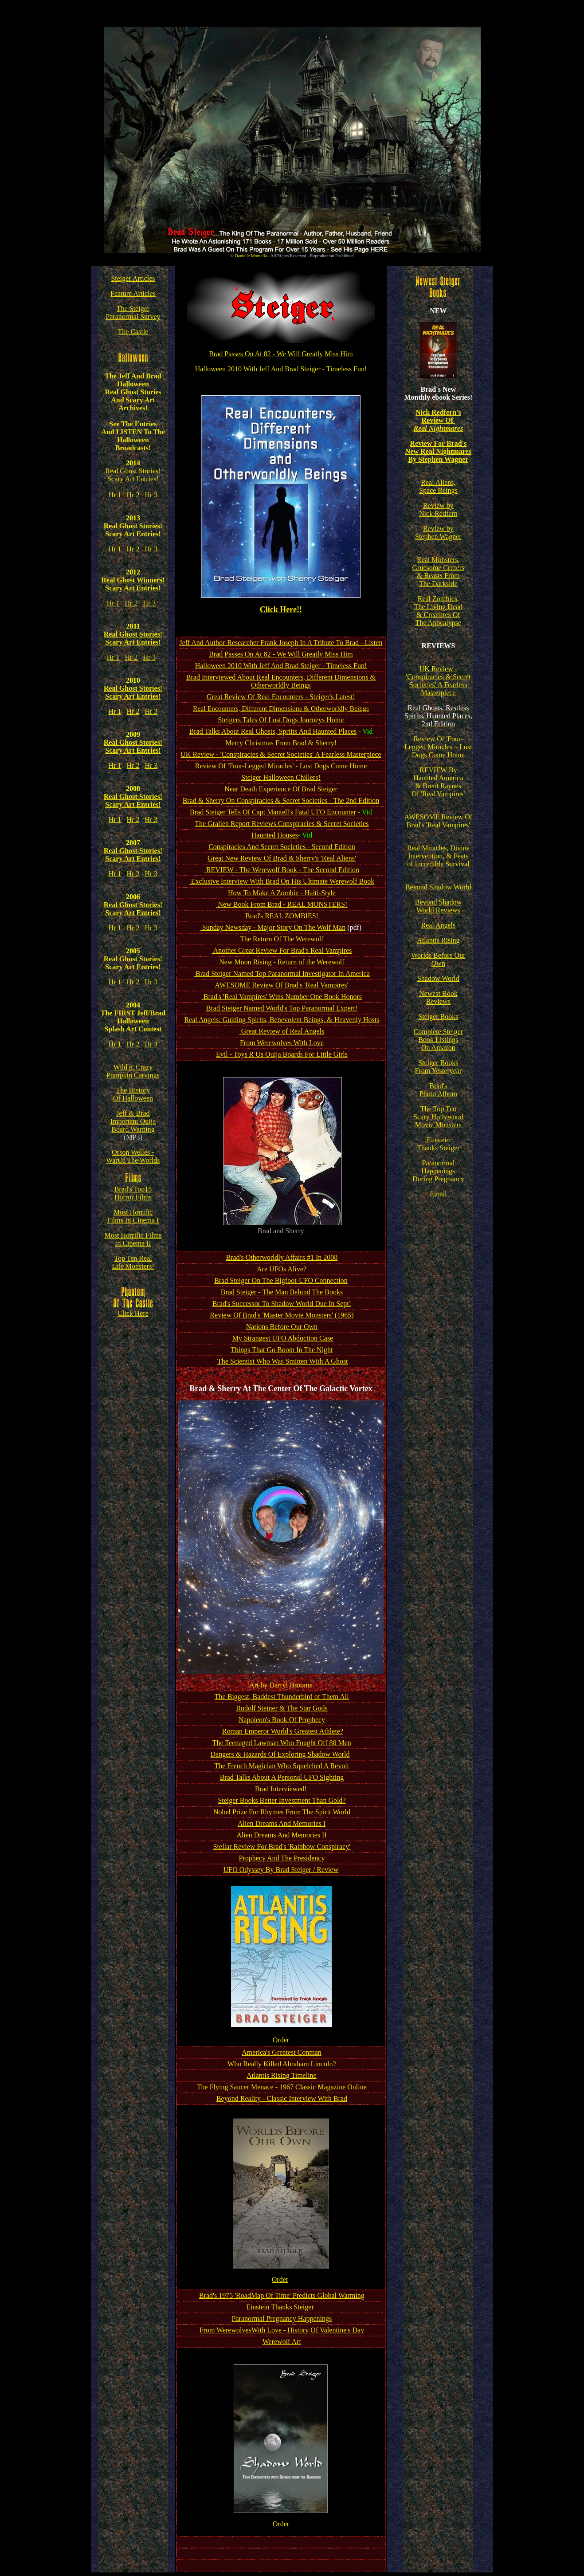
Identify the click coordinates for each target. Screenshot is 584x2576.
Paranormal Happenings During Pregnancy (438, 1171)
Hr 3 (151, 495)
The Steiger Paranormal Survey (133, 312)
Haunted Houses (274, 835)
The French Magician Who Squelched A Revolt (281, 1766)
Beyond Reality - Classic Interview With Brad (281, 2098)
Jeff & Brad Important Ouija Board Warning (133, 1121)
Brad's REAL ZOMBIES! (281, 916)
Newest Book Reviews (438, 997)
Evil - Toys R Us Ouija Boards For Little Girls (282, 1054)
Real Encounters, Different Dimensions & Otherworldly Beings (281, 708)
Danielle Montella (251, 255)
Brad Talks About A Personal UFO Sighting (282, 1777)
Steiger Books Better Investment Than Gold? (281, 1800)
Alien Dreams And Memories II (281, 1835)
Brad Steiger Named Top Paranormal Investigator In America (282, 973)
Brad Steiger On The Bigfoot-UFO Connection (281, 1280)
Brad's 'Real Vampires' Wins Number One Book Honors (282, 996)
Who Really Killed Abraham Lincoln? (281, 2064)
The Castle (133, 331)
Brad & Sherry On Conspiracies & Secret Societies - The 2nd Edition (281, 800)
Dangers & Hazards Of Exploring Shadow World (279, 1754)
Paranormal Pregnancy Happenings (282, 2318)
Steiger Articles (133, 278)
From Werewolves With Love (282, 1042)
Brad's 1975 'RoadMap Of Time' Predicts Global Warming (282, 2295)
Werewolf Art (282, 2341)
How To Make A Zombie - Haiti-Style (282, 893)
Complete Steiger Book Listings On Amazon (438, 1039)
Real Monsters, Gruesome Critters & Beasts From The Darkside (438, 571)
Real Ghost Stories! (133, 471)
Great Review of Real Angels (282, 1031)
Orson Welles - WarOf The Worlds (133, 1156)
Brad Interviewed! (281, 1789)
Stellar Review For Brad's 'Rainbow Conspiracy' (282, 1846)
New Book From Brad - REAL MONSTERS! (282, 904)
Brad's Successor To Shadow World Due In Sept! (281, 1303)
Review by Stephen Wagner (438, 532)
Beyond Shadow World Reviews (438, 906)
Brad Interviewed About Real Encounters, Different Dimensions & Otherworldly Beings (281, 681)
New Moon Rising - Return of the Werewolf (281, 962)
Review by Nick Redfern (438, 509)
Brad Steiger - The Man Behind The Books (282, 1292)
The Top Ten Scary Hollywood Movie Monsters (438, 1117)
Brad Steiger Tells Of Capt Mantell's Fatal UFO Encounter (273, 812)
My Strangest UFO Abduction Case (282, 1338)
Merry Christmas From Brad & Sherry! (281, 743)
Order (281, 2040)
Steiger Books (438, 1016)
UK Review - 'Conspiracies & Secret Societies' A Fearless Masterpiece (280, 754)
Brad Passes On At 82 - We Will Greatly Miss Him (281, 354)
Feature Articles (133, 293)
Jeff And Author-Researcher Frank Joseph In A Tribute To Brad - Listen (280, 642)
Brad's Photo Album (438, 1089)
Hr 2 (133, 495)
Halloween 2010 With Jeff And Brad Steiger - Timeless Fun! (281, 369)
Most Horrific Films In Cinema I (133, 1216)
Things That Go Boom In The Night (282, 1349)
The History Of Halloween (133, 1094)
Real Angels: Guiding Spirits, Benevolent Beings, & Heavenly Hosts (281, 1019)
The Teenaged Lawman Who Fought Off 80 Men (281, 1742)
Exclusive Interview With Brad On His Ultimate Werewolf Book (281, 881)
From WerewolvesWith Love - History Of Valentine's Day (282, 2330)
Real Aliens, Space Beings (438, 486)
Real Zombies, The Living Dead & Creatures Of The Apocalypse (438, 610)
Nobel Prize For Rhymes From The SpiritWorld (281, 1812)
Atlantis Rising (438, 940)
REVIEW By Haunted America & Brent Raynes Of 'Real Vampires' (438, 782)
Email (438, 1194)
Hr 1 (115, 495)
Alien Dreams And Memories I (281, 1823)
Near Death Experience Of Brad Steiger (280, 789)
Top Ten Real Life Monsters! (133, 1262)
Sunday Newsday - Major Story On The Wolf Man (272, 927)
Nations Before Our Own (281, 1326)
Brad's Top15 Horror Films (133, 1193)
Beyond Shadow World (438, 887)
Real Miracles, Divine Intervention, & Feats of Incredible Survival (438, 856)
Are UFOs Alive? (281, 1269)
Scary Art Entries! (133, 479)
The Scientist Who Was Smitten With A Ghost (282, 1361)
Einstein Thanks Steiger (280, 2307)
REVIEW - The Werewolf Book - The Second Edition (281, 869)
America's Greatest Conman (281, 2052)
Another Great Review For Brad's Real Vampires (282, 950)
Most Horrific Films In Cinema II (133, 1239)
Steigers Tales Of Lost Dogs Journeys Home (281, 720)
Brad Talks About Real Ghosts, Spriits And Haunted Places (273, 731)
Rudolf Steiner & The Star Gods (281, 1708)
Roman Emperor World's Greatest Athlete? (282, 1731)
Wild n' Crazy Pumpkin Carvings (133, 1071)
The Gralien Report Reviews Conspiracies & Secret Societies (281, 823)
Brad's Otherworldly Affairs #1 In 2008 (281, 1257)
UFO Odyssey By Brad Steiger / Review (281, 1869)
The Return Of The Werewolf (281, 939)
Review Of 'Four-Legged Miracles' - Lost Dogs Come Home (281, 766)
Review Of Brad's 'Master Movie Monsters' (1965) (281, 1315)
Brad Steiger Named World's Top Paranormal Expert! (281, 1008)
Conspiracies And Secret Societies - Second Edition (281, 846)
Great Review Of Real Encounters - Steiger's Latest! (281, 696)
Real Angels (438, 925)
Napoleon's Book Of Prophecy (282, 1719)
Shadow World (438, 978)
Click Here (133, 1310)
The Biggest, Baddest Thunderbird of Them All (282, 1696)
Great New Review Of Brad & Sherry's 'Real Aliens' (282, 858)
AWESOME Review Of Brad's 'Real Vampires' (282, 985)
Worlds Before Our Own (438, 959)
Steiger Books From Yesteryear (438, 1066)
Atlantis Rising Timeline (281, 2075)
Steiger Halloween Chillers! (281, 777)
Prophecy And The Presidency (282, 1858)
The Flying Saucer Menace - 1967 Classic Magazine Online (282, 2087)
